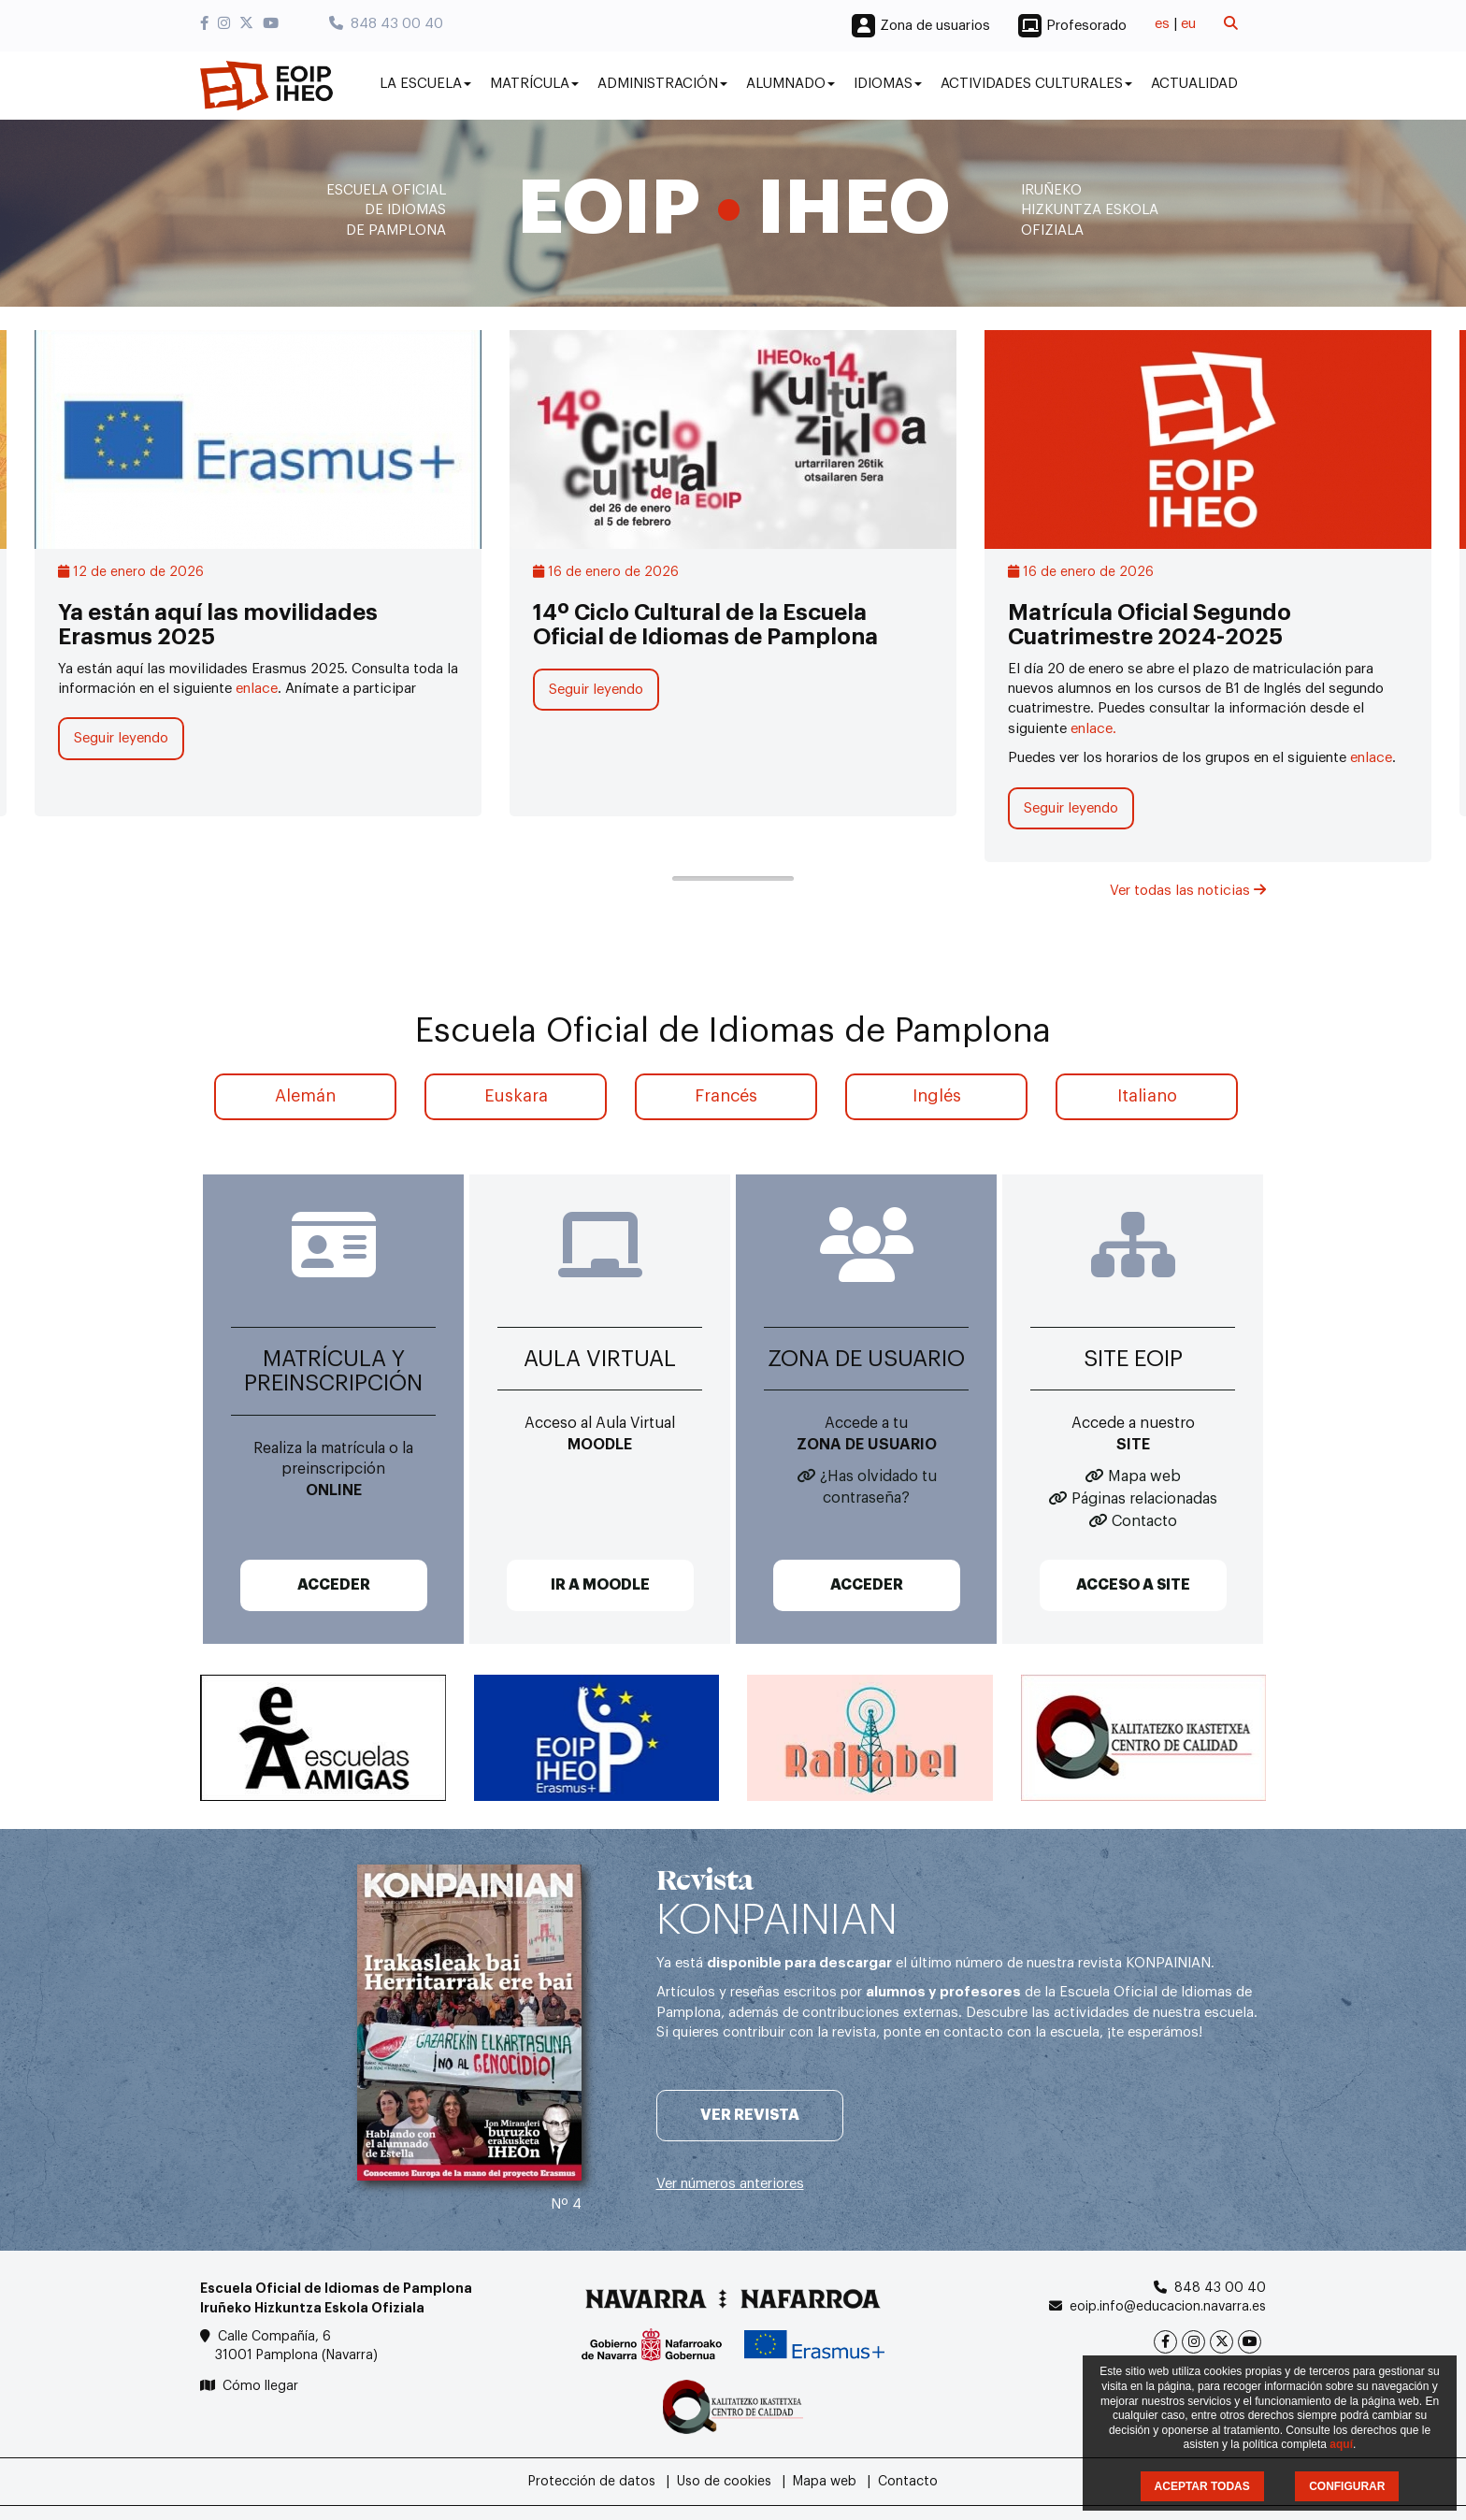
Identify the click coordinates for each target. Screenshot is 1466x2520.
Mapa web (1144, 1476)
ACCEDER (333, 1584)
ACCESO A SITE (1133, 1584)
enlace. (1093, 729)
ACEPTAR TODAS (1202, 2486)
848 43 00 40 (386, 24)
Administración (662, 84)
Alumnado (790, 84)
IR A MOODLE (600, 1584)
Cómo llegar (260, 2386)
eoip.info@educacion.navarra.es (1168, 2306)
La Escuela (425, 84)
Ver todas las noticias (1188, 891)
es (1162, 24)
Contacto (1144, 1521)
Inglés (937, 1095)
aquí (1341, 2444)
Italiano (1147, 1095)
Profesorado (1086, 26)
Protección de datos (591, 2481)
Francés (726, 1095)
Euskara (516, 1095)
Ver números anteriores (730, 2184)
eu (1188, 24)
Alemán (305, 1095)
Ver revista (749, 2115)
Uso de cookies (724, 2481)
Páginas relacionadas (1144, 1498)
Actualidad (1194, 84)
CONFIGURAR (1347, 2486)
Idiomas (888, 84)
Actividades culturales (1036, 84)
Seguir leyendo (121, 738)
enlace (257, 689)
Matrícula (534, 84)
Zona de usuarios (935, 26)
